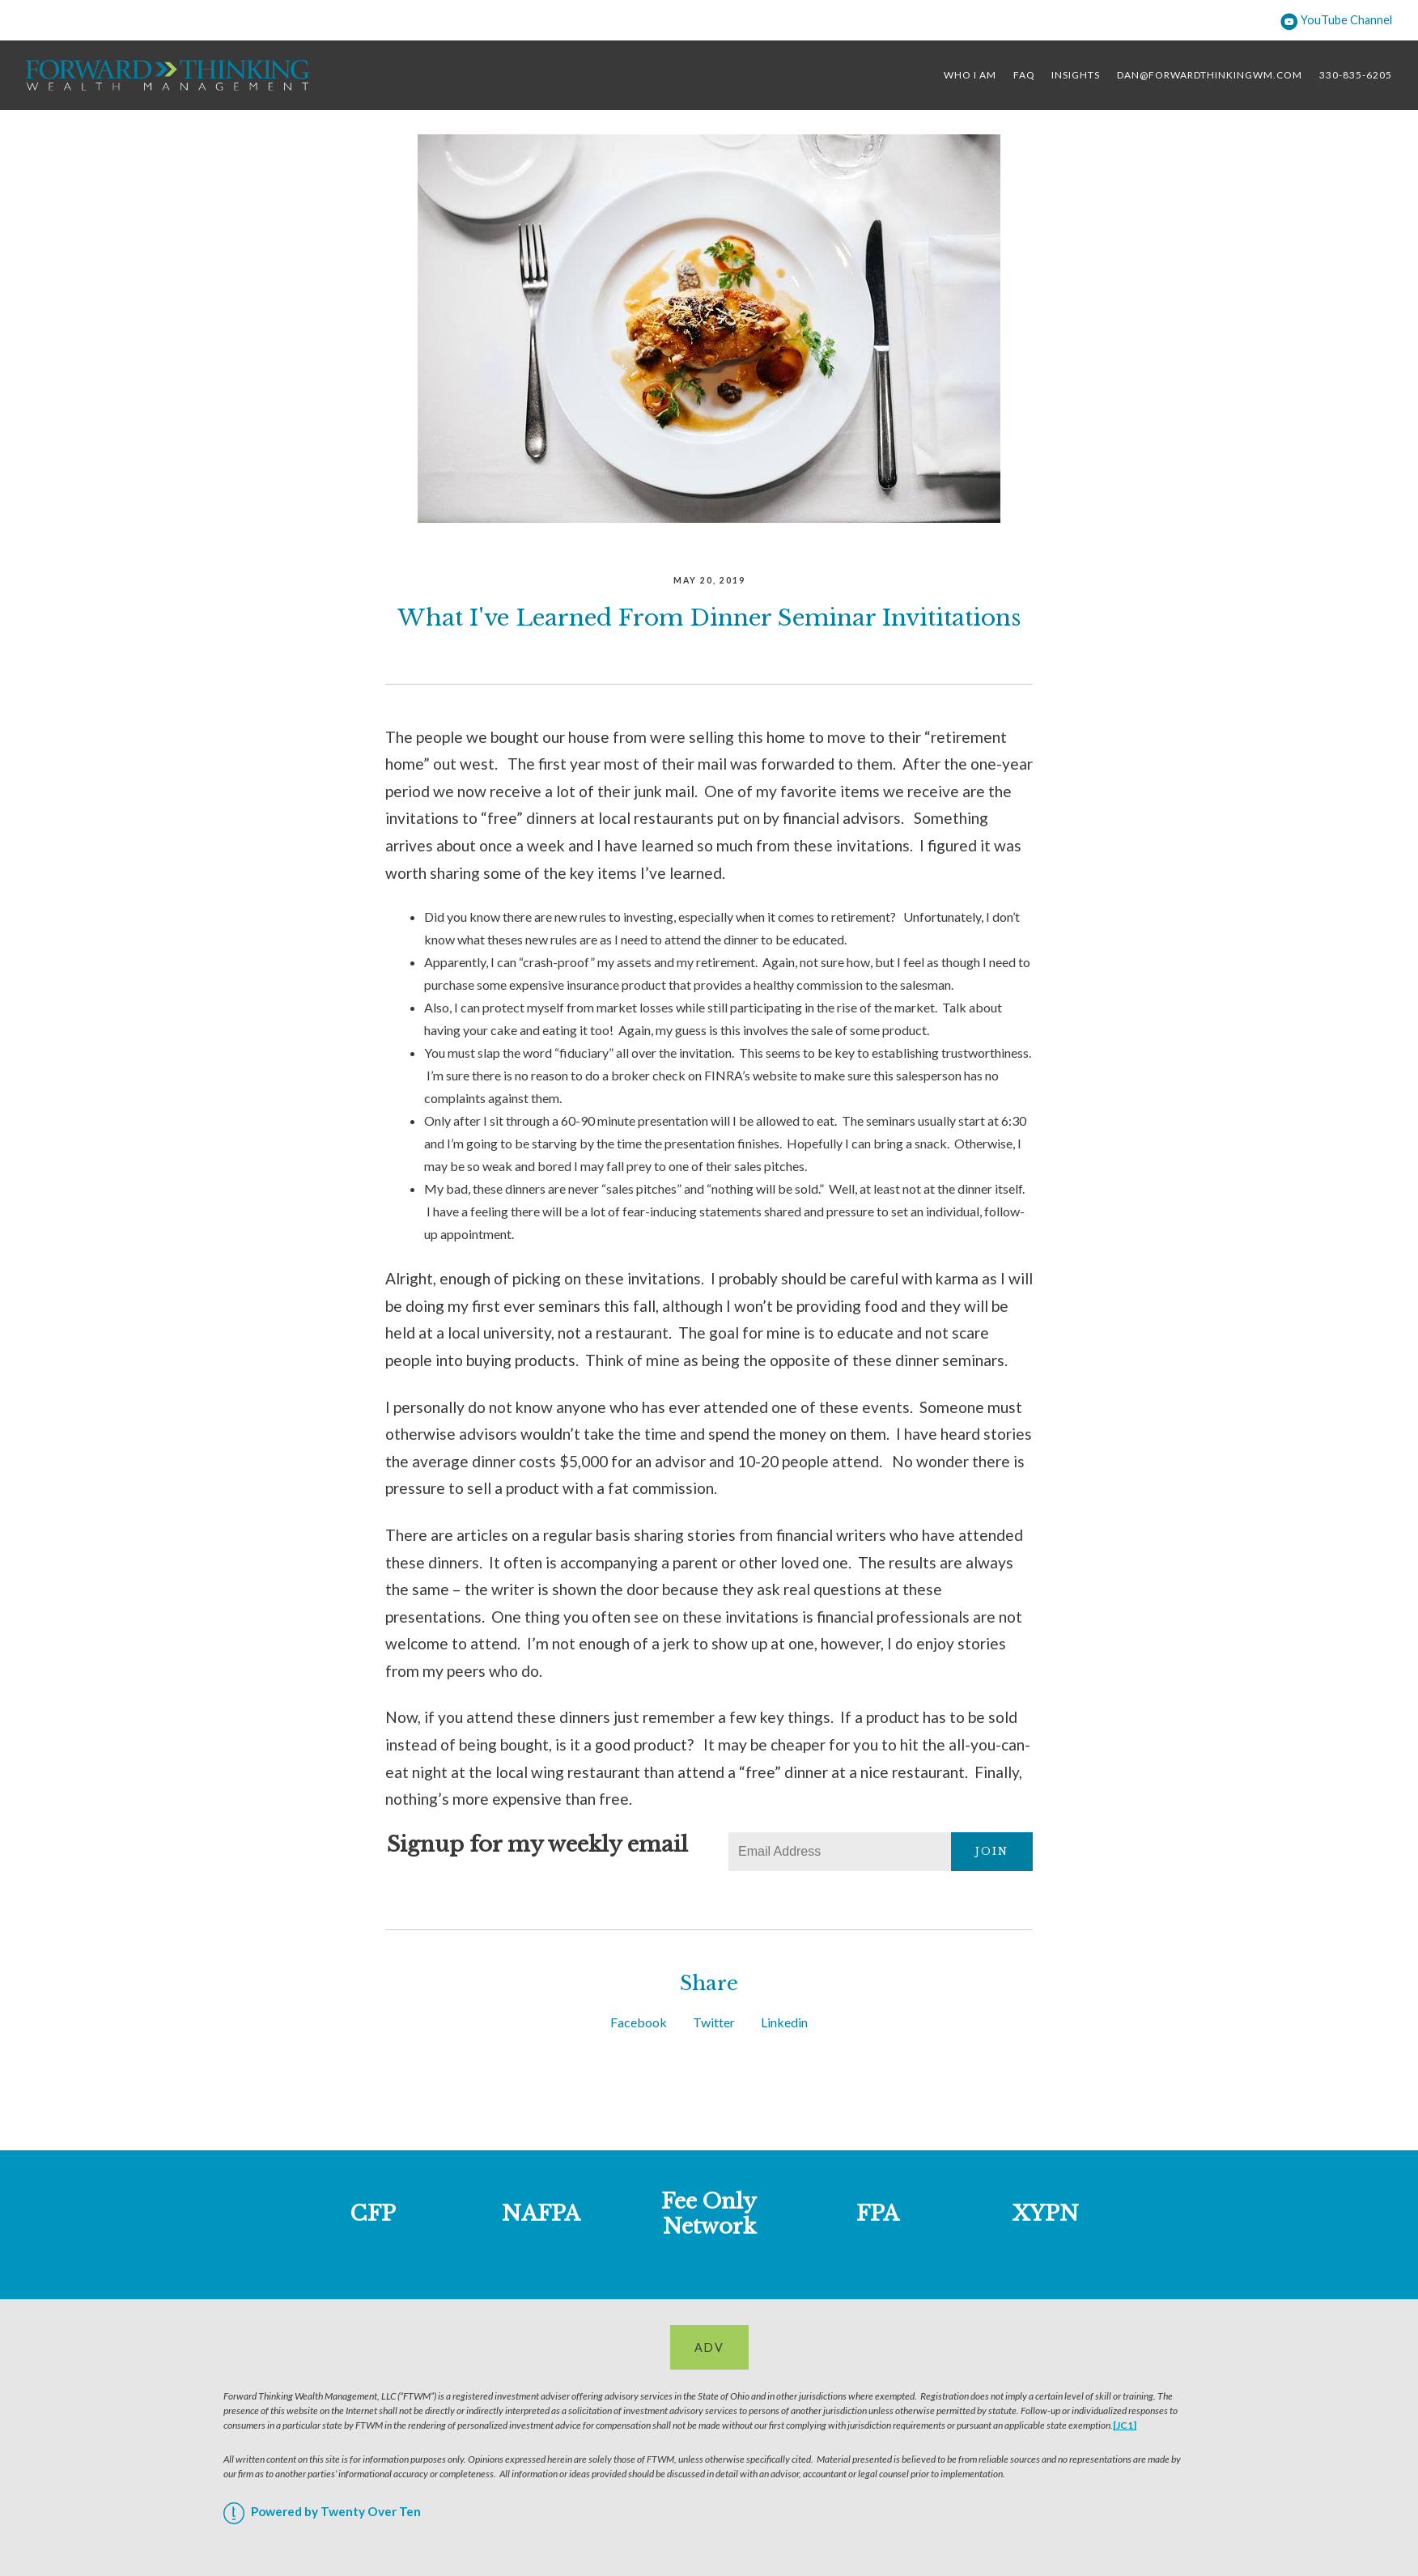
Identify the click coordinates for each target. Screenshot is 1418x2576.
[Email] (839, 1851)
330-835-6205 (1355, 75)
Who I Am (970, 75)
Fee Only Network (709, 2213)
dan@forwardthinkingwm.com (1209, 75)
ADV (709, 2347)
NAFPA (541, 2213)
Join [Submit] (991, 1851)
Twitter (714, 2022)
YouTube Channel (1336, 20)
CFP (373, 2213)
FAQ (1024, 75)
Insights (1075, 75)
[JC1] (1124, 2425)
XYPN (1046, 2213)
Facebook (638, 2022)
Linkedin (784, 2022)
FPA (877, 2213)
